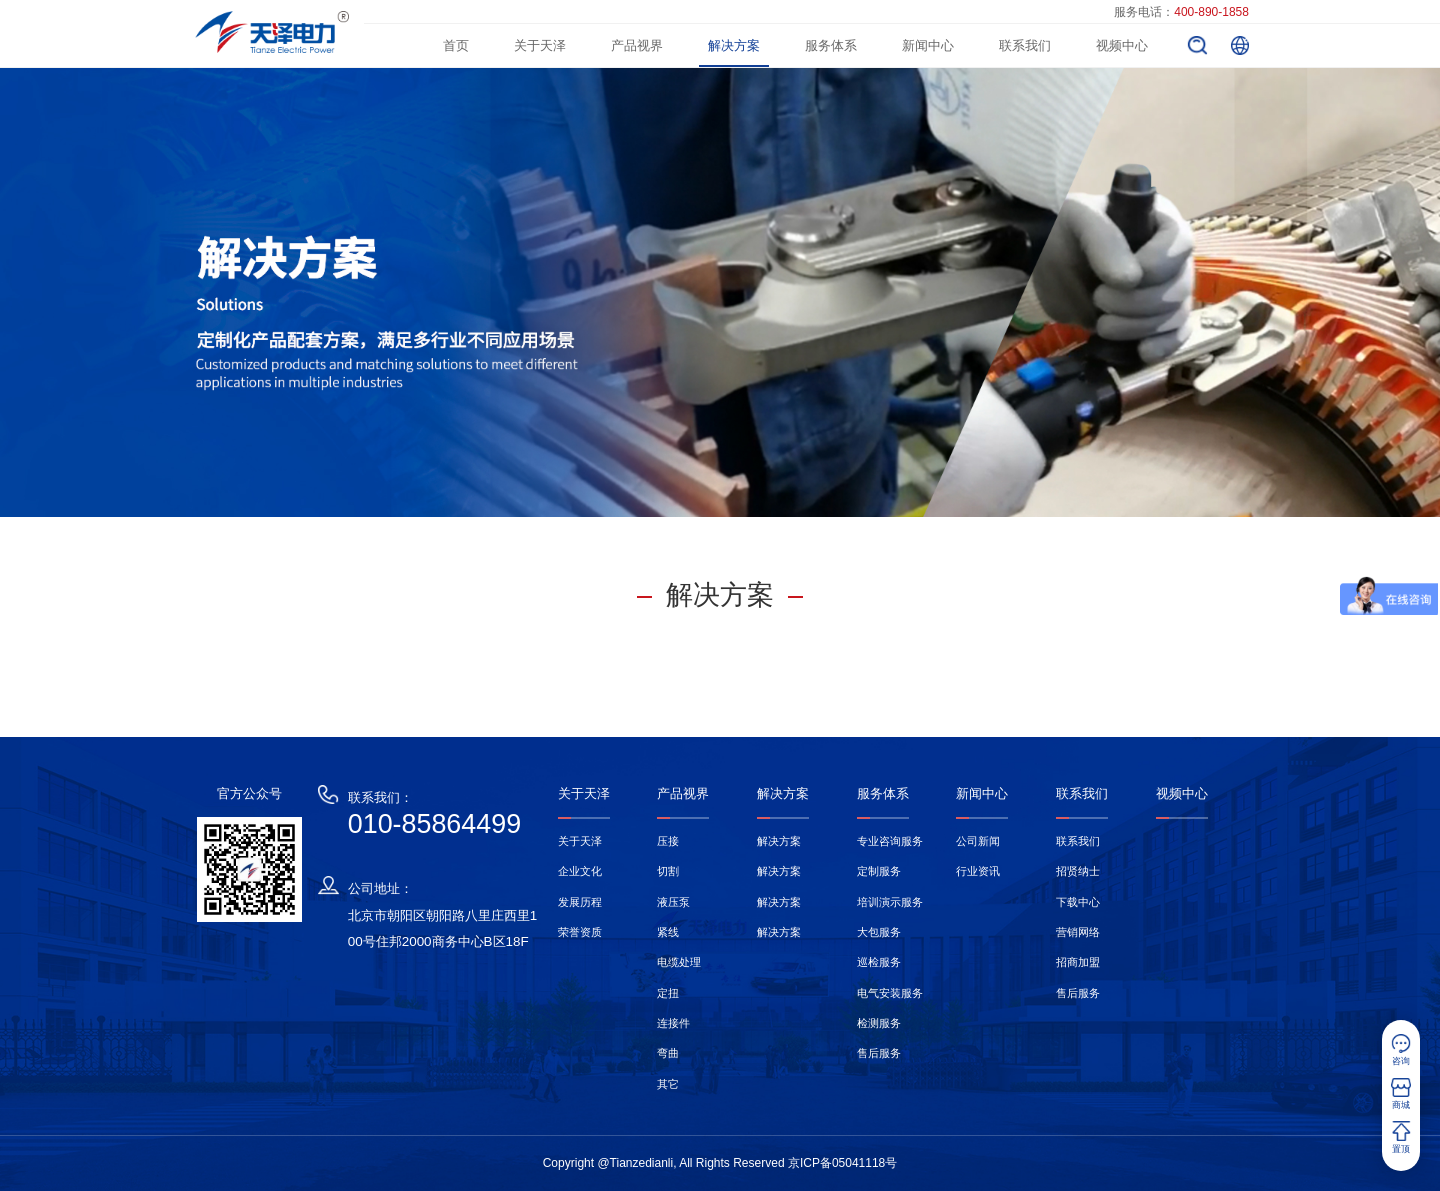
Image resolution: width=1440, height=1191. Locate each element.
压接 (668, 841)
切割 (668, 871)
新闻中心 (928, 45)
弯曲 (668, 1053)
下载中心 (1078, 902)
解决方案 (734, 45)
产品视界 (637, 45)
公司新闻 (978, 841)
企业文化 (580, 871)
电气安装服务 (890, 993)
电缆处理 (679, 962)
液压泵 (673, 902)
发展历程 (580, 902)
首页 (456, 45)
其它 (668, 1084)
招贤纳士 (1078, 871)
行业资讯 (978, 871)
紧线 (668, 932)
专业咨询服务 (890, 841)
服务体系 (831, 45)
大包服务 (879, 932)
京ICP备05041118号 (842, 1163)
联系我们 (1025, 45)
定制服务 (879, 871)
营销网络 (1078, 932)
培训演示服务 (890, 902)
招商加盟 (1078, 962)
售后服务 (879, 1053)
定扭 (668, 993)
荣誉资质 (580, 932)
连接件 (673, 1023)
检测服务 (879, 1023)
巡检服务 (879, 962)
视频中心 (1122, 45)
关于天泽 (540, 45)
